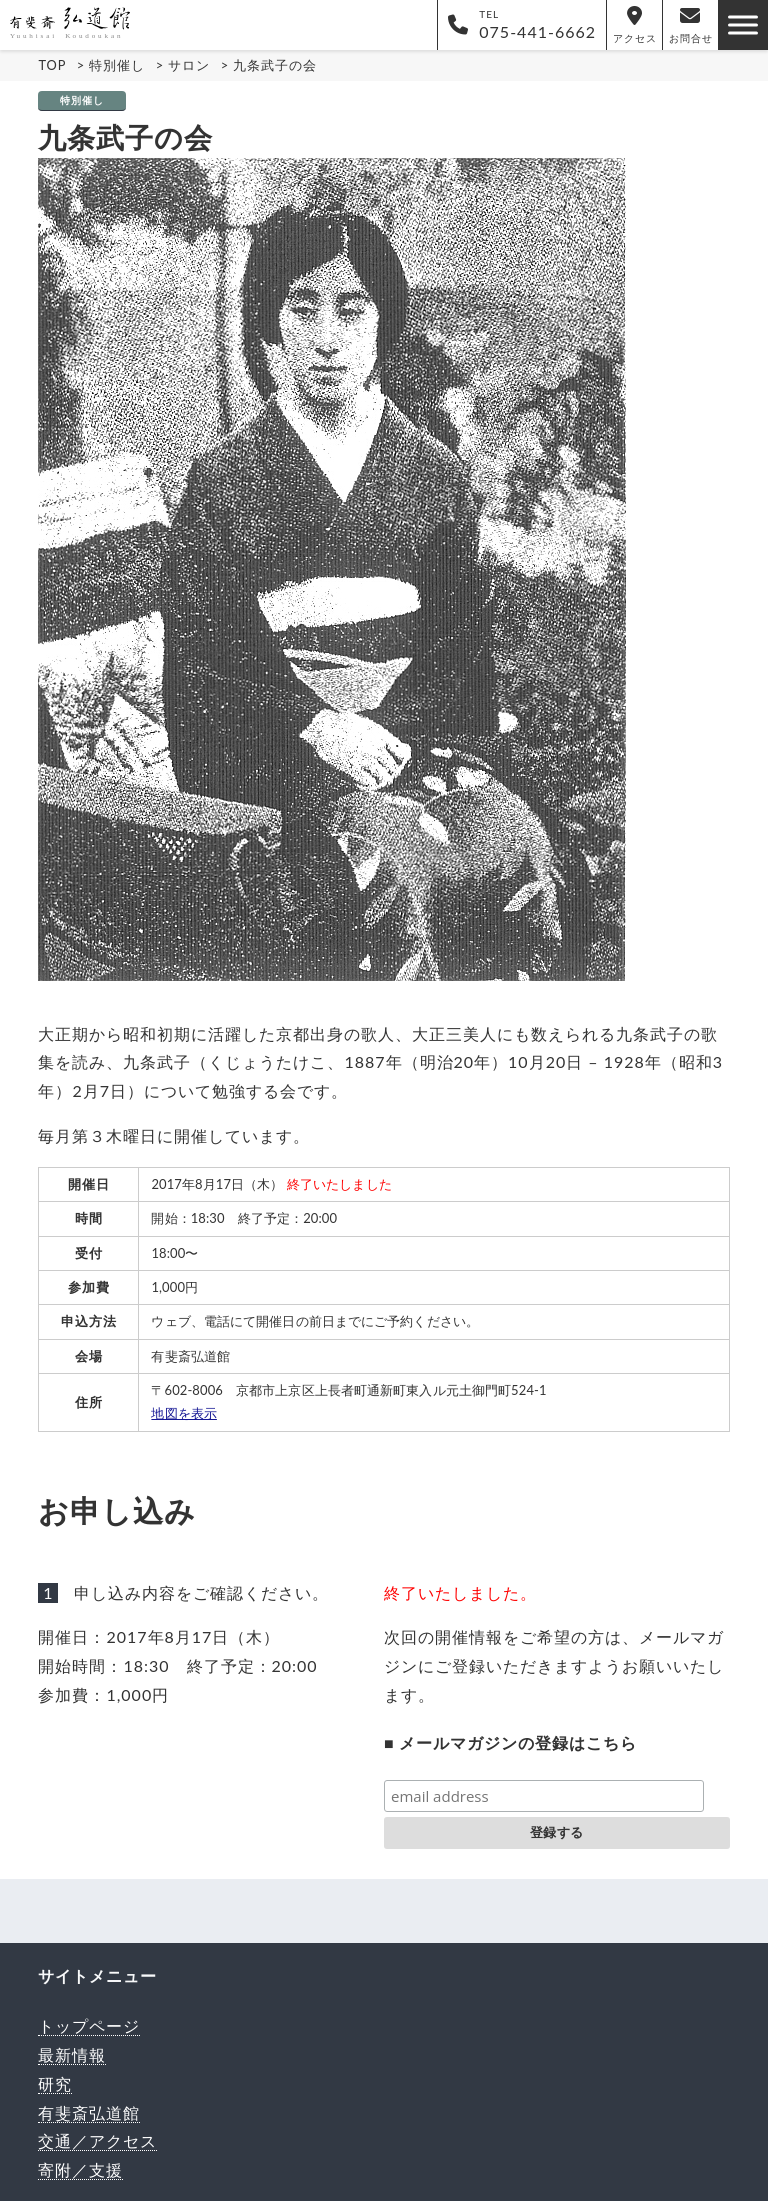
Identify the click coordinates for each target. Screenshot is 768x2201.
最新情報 (72, 2054)
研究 (55, 2083)
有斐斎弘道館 (89, 2112)
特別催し (82, 100)
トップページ (89, 2025)
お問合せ (691, 25)
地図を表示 (184, 1413)
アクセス (635, 25)
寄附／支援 (80, 2169)
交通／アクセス (97, 2140)
